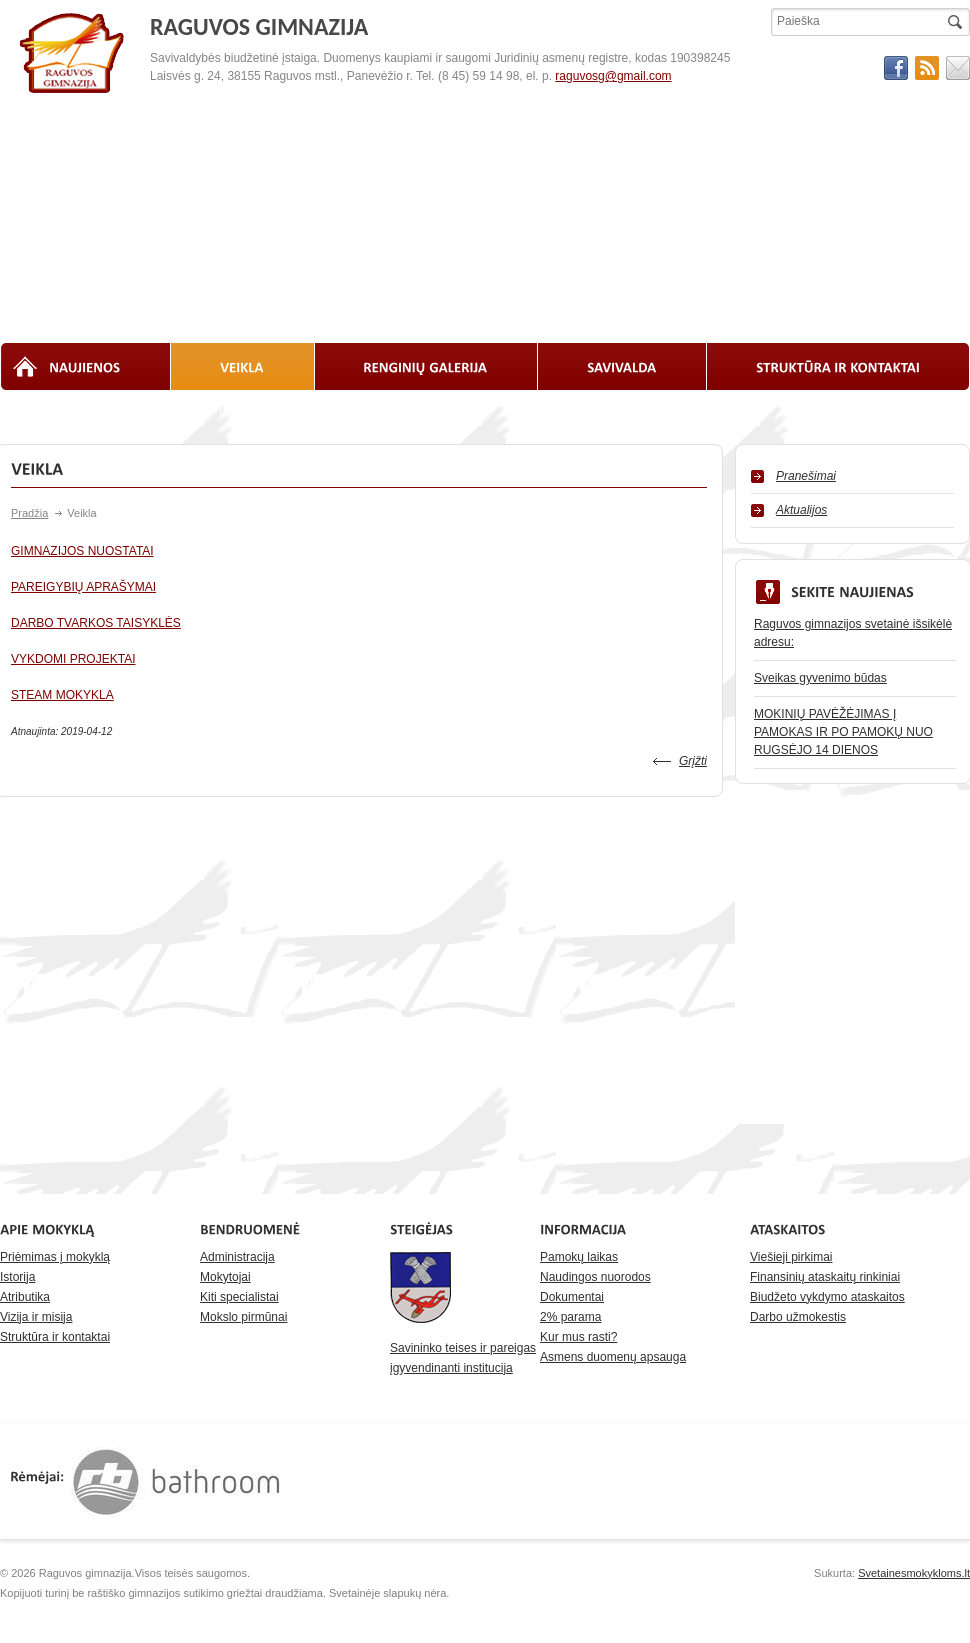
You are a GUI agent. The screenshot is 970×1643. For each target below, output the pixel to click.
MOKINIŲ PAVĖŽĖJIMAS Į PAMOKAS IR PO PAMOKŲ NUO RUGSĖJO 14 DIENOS (843, 732)
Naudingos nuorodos (595, 1277)
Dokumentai (572, 1297)
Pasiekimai (700, 409)
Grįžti (693, 761)
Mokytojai (225, 1277)
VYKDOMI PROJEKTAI (73, 659)
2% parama (570, 1317)
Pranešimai (806, 476)
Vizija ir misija (36, 1317)
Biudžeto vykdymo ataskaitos (827, 1297)
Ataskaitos (302, 409)
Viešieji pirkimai (791, 1257)
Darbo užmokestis (798, 1317)
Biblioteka (214, 409)
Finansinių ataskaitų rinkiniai (825, 1277)
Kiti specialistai (239, 1297)
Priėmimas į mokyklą (55, 1257)
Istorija (17, 1277)
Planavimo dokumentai (428, 409)
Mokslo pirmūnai (243, 1317)
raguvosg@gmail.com (613, 76)
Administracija (237, 1257)
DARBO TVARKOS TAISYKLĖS (96, 623)
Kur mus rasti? (578, 1337)
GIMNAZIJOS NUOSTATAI (82, 551)
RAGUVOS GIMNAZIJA (73, 54)
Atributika (25, 1297)
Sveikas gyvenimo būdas (820, 678)
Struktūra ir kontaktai (55, 1337)
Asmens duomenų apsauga (613, 1357)
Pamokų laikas (579, 1257)
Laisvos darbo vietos (583, 409)
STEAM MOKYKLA (62, 695)
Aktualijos (801, 510)
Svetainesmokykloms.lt (914, 1573)
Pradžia (29, 513)
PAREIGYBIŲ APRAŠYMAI (83, 587)
